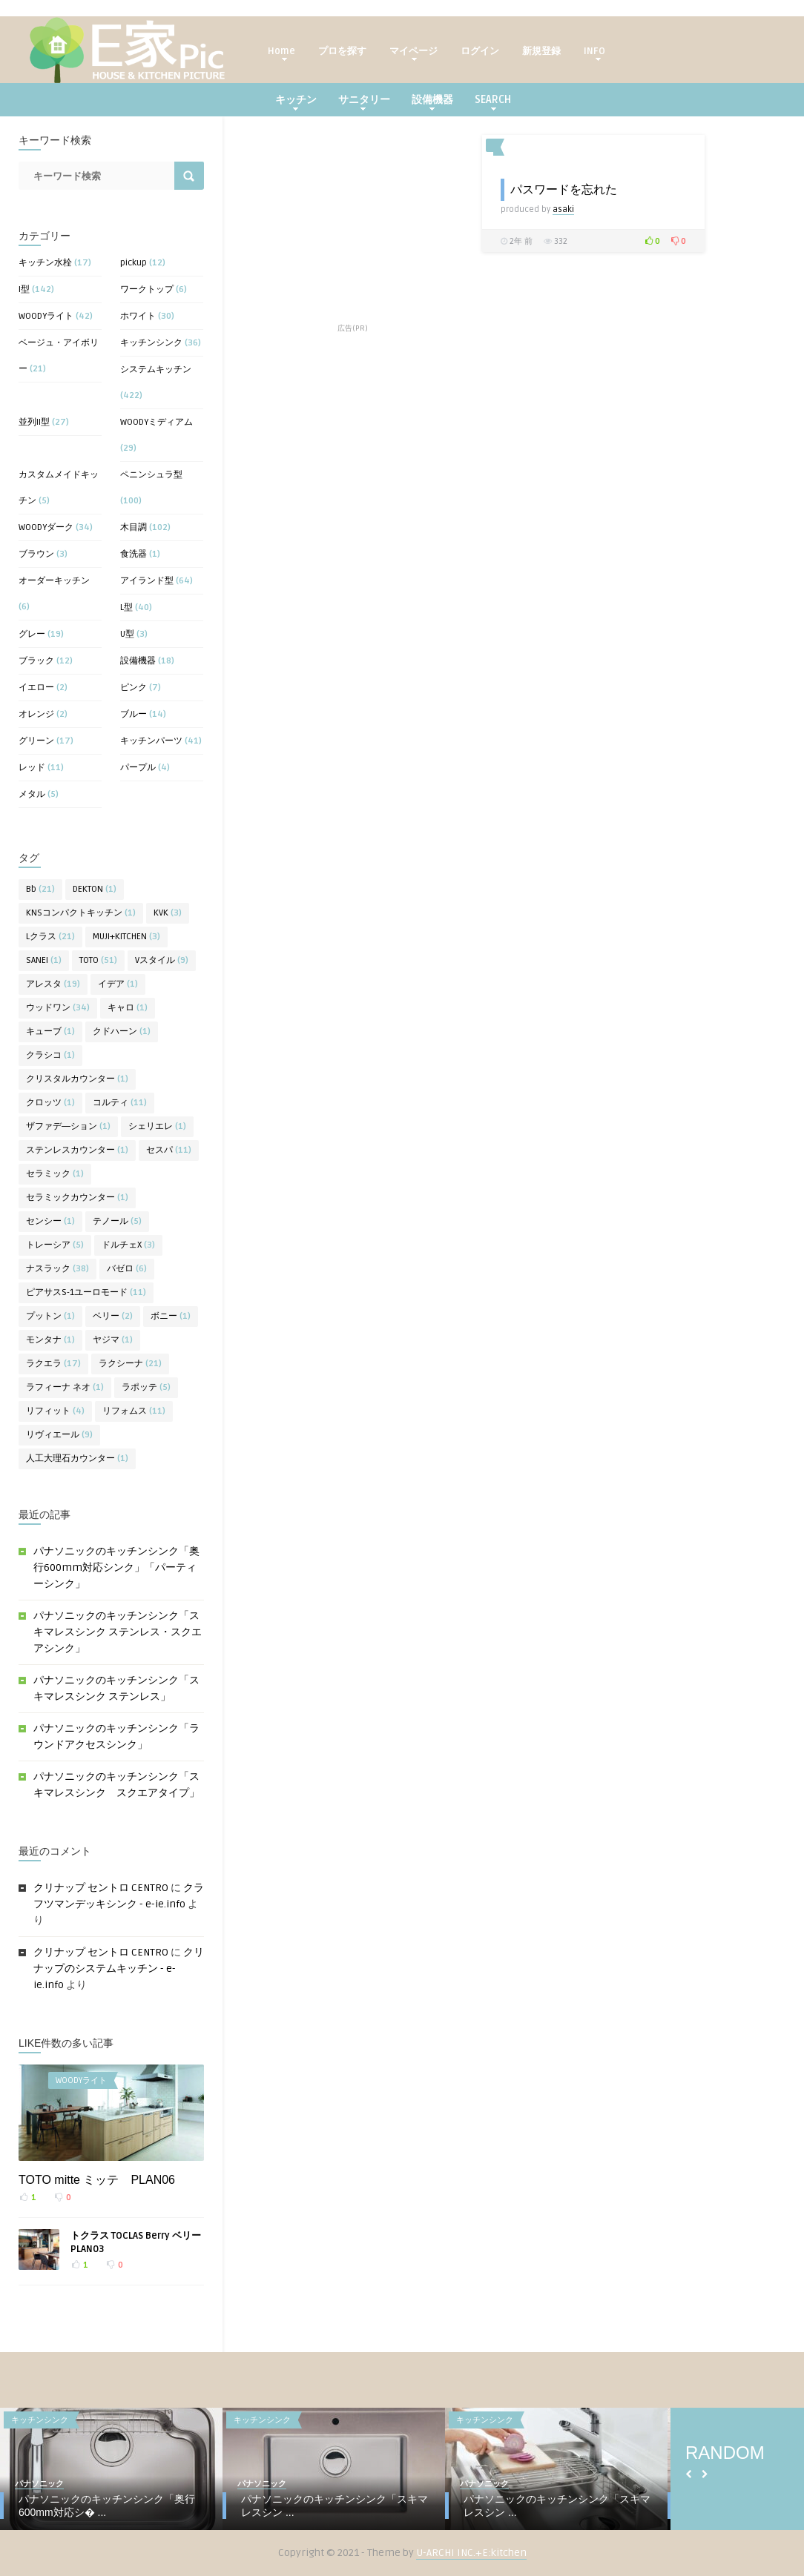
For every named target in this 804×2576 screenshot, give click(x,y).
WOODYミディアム (156, 422)
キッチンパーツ (151, 740)
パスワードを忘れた (563, 189)
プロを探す (342, 51)
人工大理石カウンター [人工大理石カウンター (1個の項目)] (77, 1458)
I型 (24, 289)
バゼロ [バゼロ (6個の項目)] (127, 1268)
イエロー (36, 687)
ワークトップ (147, 289)
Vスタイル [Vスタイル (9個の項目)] (161, 960)
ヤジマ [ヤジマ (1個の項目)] (113, 1339)
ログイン (480, 51)
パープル (138, 767)
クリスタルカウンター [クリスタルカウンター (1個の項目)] (77, 1079)
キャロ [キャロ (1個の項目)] (128, 1007)
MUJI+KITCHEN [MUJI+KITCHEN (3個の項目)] (126, 936)
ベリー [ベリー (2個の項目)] (113, 1316)
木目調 (133, 527)
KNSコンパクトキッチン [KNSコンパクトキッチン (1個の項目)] (81, 912)
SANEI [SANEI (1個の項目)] (44, 960)
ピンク (133, 687)
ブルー (133, 714)
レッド (32, 767)
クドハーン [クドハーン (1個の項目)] (122, 1031)
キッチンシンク (151, 342)
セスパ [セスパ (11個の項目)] (168, 1150)
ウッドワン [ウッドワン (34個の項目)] (58, 1007)
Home (281, 53)
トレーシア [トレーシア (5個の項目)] (55, 1245)
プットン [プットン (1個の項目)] (50, 1316)
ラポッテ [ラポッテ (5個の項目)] (146, 1387)
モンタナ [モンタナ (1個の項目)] (50, 1339)
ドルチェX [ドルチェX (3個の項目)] (128, 1245)
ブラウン (36, 554)
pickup (133, 262)
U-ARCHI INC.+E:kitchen (471, 2552)
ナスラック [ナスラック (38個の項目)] (57, 1268)
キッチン (296, 101)
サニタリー (364, 101)
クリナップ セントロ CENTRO (100, 1887)
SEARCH (493, 101)
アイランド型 (147, 580)
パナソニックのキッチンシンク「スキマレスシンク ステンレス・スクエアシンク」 (117, 1632)
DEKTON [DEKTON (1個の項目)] (94, 889)
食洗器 (133, 554)
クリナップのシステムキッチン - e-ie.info (118, 1968)
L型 (126, 607)
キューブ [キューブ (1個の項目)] (50, 1031)
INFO (594, 53)
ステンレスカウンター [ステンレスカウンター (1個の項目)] (77, 1150)
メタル (32, 794)
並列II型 (34, 422)
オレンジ (36, 714)
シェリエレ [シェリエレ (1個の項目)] (157, 1126)
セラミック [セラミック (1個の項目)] (55, 1173)
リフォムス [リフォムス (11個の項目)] (133, 1411)
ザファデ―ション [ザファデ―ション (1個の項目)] (68, 1126)
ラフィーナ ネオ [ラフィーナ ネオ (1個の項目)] (65, 1387)
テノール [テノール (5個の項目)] (117, 1221)
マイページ (413, 53)
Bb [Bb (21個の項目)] (40, 889)
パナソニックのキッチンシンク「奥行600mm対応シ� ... (107, 2505)
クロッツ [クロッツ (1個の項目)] (50, 1102)
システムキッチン (155, 369)
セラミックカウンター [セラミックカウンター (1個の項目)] (77, 1197)
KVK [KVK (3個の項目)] (168, 912)
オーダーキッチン (54, 580)
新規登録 (541, 51)
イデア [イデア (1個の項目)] (118, 984)
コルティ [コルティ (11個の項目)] (120, 1102)
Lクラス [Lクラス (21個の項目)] (50, 936)
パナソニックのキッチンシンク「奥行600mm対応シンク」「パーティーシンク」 (116, 1567)
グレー (32, 634)
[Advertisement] (352, 227)
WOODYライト (46, 316)
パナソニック (39, 2484)
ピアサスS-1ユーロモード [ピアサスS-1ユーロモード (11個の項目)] (86, 1292)
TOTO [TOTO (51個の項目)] (98, 960)
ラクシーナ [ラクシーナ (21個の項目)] (130, 1363)
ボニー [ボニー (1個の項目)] (171, 1316)
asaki (563, 209)
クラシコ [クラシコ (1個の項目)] (50, 1055)
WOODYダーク (46, 527)
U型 (127, 634)
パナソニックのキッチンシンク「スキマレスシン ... (334, 2505)
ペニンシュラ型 (151, 474)
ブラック (36, 660)
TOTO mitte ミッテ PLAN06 (97, 2179)
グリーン (36, 740)
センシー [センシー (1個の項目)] (50, 1221)
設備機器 (432, 101)
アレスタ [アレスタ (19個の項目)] (53, 984)
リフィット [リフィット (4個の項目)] (55, 1411)
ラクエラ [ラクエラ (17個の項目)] (53, 1363)
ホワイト (138, 316)
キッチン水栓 (45, 262)
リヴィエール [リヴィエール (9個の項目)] (59, 1434)
